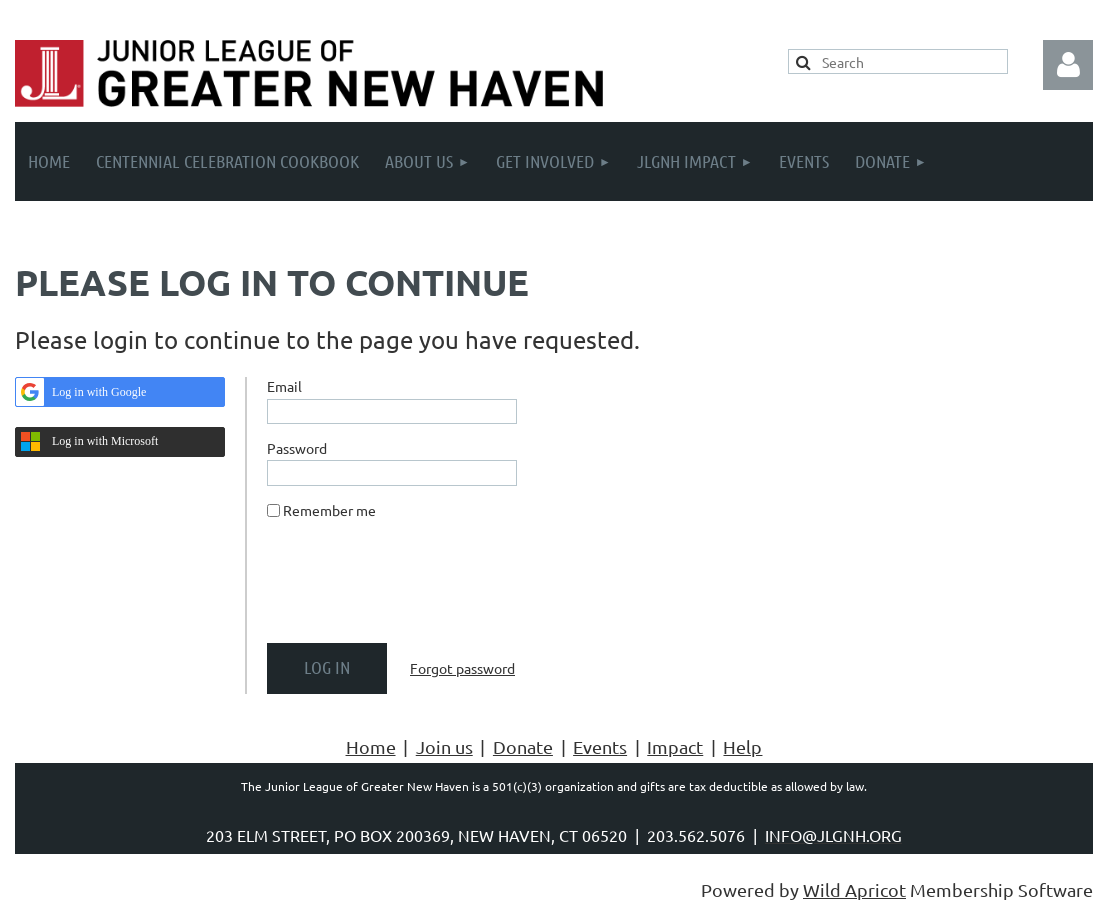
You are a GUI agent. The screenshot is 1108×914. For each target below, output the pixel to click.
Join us (444, 746)
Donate (523, 746)
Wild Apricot (854, 889)
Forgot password (462, 668)
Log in (1068, 65)
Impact (675, 746)
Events (600, 746)
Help (742, 746)
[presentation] (419, 589)
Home (371, 746)
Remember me (329, 510)
